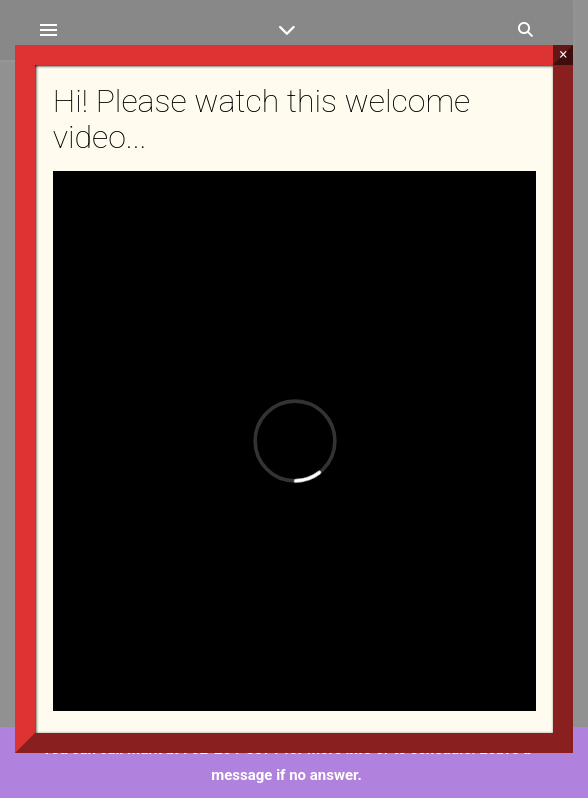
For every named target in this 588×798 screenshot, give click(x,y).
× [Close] (563, 54)
